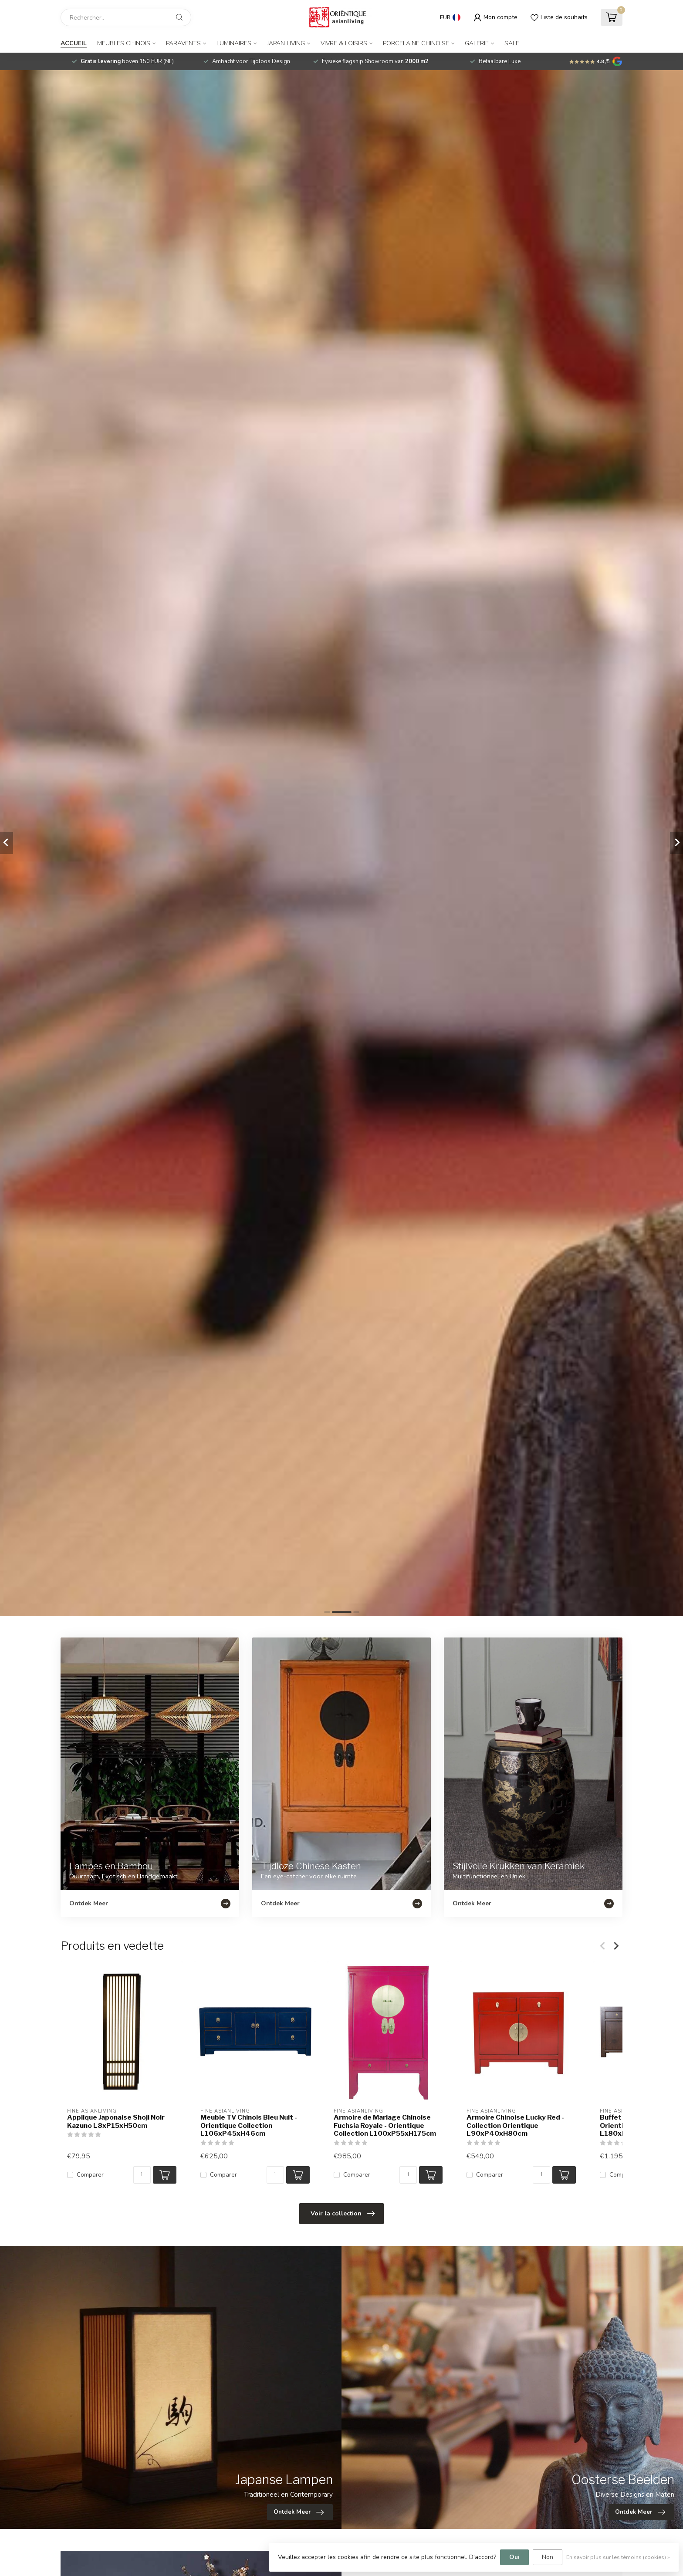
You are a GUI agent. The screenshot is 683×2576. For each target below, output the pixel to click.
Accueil (74, 43)
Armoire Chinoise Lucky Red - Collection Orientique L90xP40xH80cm (515, 2125)
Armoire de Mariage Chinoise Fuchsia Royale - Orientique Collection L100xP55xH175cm (385, 2125)
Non (547, 2557)
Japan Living (286, 43)
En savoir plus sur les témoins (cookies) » (618, 2557)
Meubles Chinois (123, 43)
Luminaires (233, 43)
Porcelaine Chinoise (416, 43)
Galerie (477, 43)
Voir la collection (343, 2213)
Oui (514, 2557)
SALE (511, 43)
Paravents (183, 43)
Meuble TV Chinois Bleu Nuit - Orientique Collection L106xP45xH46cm (248, 2125)
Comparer (90, 2174)
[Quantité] (142, 2175)
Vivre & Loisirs (344, 43)
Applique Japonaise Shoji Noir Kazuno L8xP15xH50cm (116, 2121)
